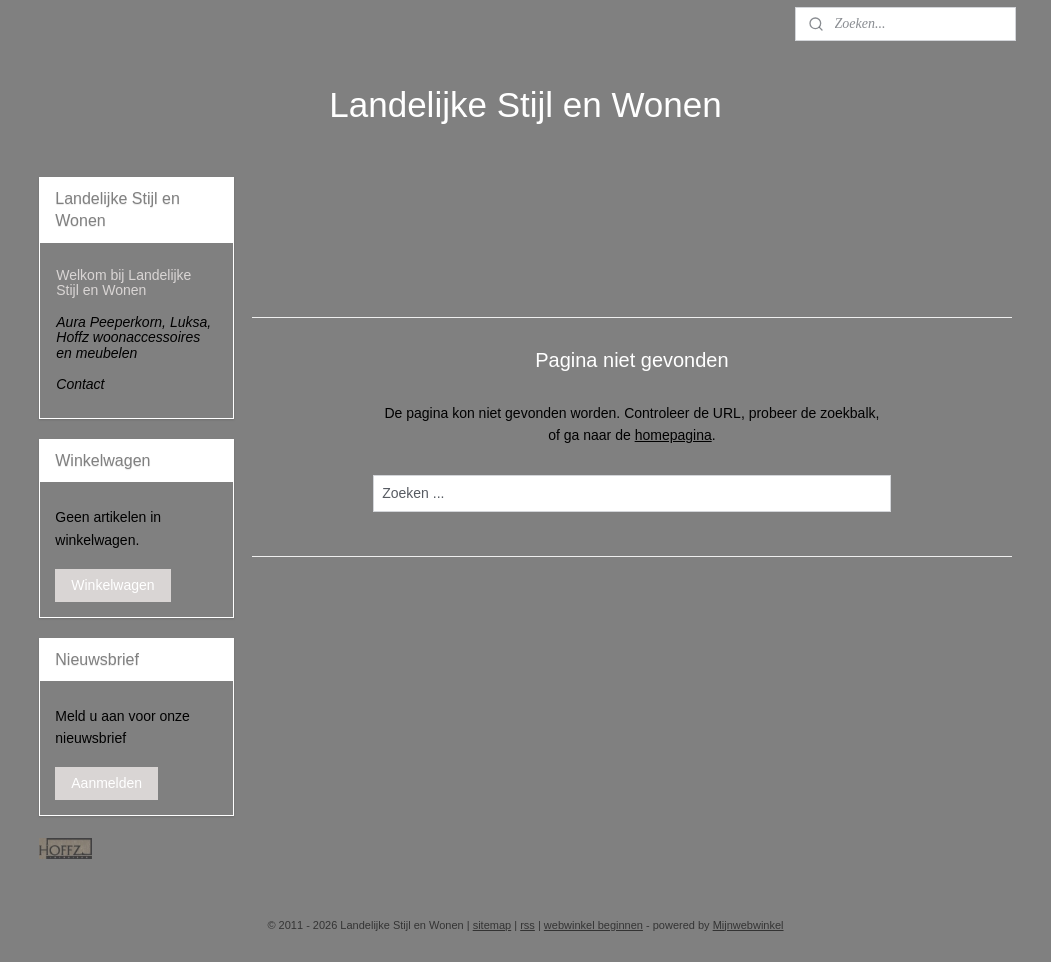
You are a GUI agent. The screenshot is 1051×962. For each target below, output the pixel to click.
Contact (80, 384)
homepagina (672, 435)
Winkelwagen (112, 585)
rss (527, 925)
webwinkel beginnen (593, 925)
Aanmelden (106, 783)
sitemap (492, 925)
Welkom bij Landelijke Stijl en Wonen (123, 282)
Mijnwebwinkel (748, 925)
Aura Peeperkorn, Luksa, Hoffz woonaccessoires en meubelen (133, 337)
